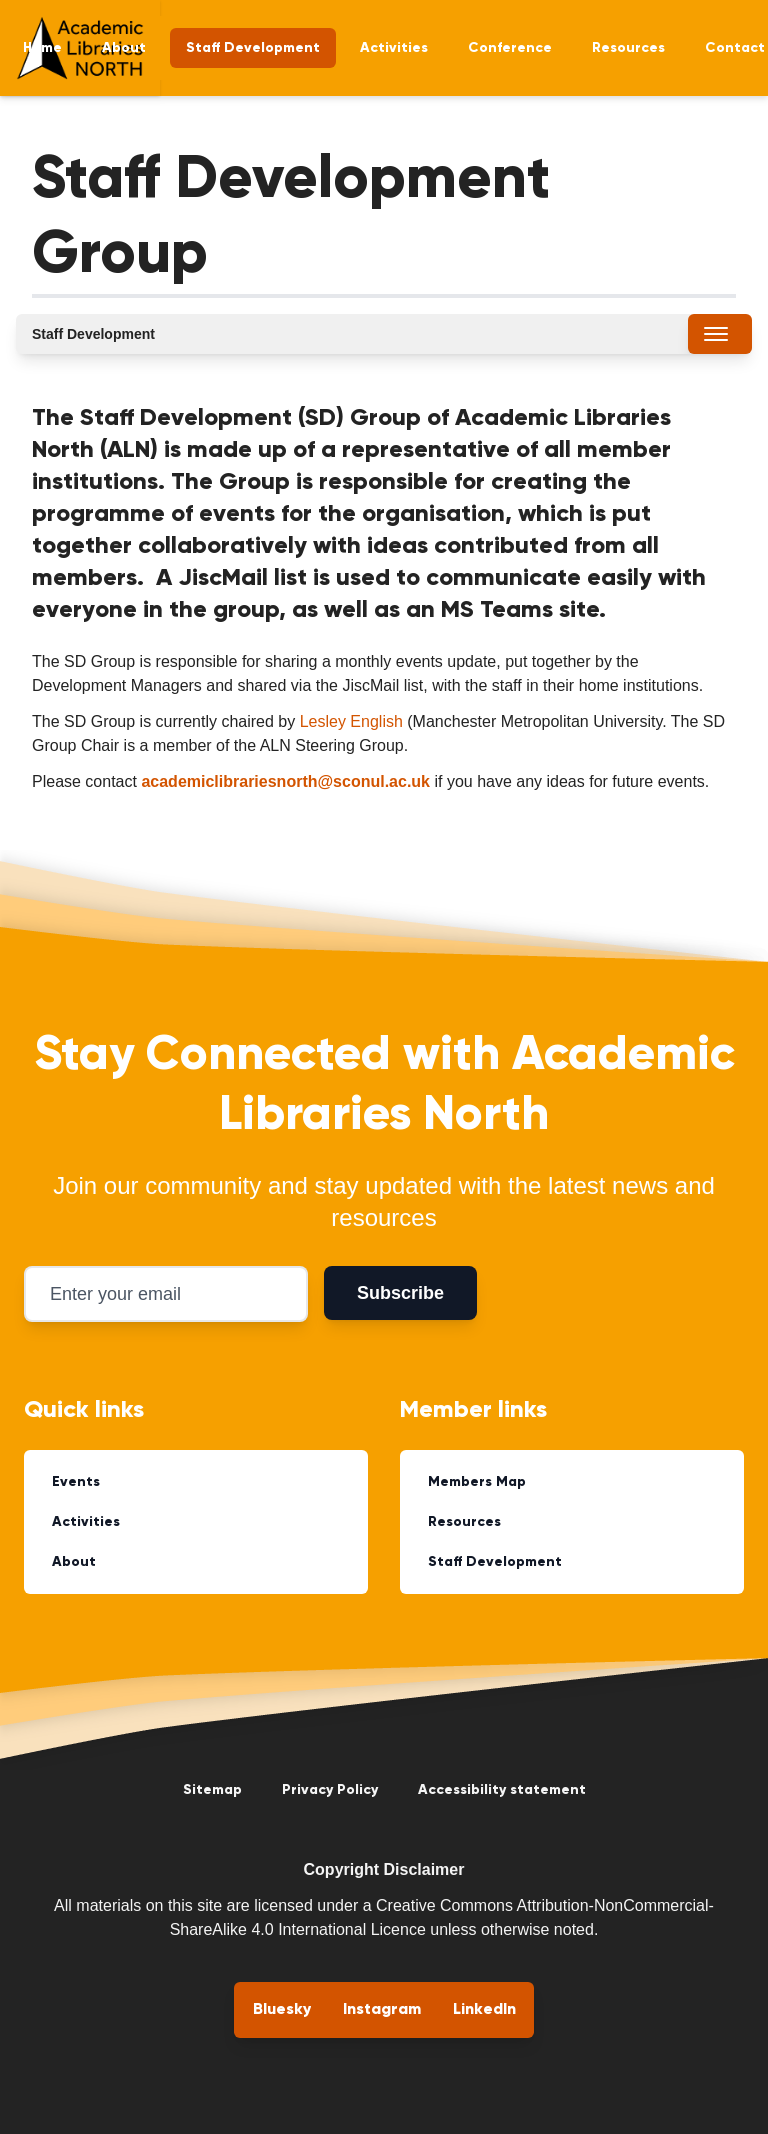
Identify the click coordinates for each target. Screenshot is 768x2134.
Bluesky (282, 2010)
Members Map (477, 1482)
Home (42, 48)
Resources (628, 48)
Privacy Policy (330, 1790)
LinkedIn (484, 2010)
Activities (394, 48)
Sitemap (212, 1790)
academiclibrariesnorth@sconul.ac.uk (285, 781)
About (124, 48)
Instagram (382, 2010)
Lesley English (351, 721)
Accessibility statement (502, 1790)
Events (76, 1482)
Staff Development (253, 48)
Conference (510, 48)
